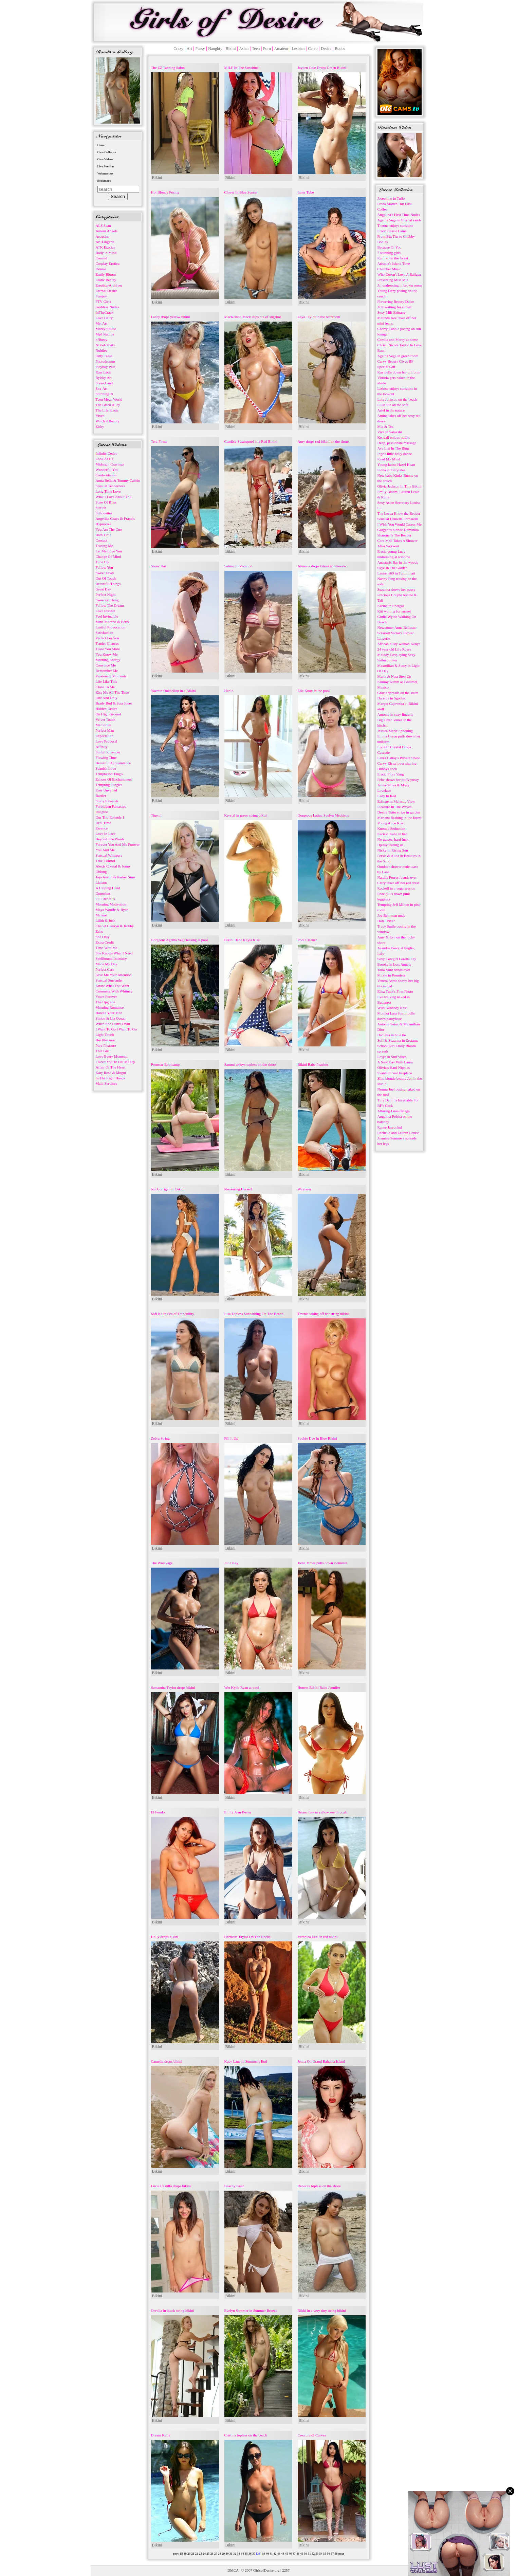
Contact (101, 540)
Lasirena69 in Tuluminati (396, 573)
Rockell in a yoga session (396, 888)
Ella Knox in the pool (314, 691)
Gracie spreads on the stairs (398, 693)
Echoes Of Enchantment (114, 779)
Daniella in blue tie (391, 1035)
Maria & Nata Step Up (394, 676)
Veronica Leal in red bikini (318, 1937)
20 (188, 2553)
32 (234, 2553)
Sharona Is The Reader (394, 535)
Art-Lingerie (105, 242)
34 (242, 2553)
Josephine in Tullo (391, 198)
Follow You (104, 567)
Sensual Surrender (109, 980)
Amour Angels (106, 231)
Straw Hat (158, 566)
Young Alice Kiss (390, 823)
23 (200, 2553)
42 (274, 2553)
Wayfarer (305, 1189)
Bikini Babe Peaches (313, 1064)
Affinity (102, 747)
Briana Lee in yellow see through (322, 1812)
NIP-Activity (105, 345)
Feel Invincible (107, 616)
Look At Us (104, 459)
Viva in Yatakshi (389, 432)
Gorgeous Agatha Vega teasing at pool (179, 940)
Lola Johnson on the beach (397, 399)
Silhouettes (104, 513)
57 (332, 2553)
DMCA (232, 2570)
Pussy (200, 48)
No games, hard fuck (393, 839)
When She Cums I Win (113, 1024)
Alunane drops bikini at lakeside (322, 566)
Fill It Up (231, 1438)
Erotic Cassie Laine (392, 231)
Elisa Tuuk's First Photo (395, 991)
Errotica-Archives (109, 285)
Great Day (103, 589)
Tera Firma (159, 441)
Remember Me (107, 671)
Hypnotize (103, 524)
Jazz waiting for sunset (394, 307)
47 (294, 2553)
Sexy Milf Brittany (391, 312)
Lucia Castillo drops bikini (171, 2186)
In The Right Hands (110, 1078)
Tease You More (108, 649)
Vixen (100, 416)
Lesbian (298, 48)
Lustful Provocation (111, 627)
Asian (243, 48)
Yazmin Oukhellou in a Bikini (173, 691)
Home (101, 145)
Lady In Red (386, 796)
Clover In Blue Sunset (240, 192)
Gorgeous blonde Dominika (398, 530)
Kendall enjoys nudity (393, 437)
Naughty (215, 48)
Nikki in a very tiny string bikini (322, 2310)
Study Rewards (107, 801)
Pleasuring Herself (238, 1189)
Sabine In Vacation (238, 566)
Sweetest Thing (107, 600)
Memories (103, 725)
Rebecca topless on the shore (319, 2186)
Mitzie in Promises (391, 975)
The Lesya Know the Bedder (398, 513)
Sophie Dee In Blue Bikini (317, 1438)
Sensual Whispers (109, 855)
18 (181, 2553)
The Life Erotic (107, 410)
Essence (102, 828)
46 (290, 2553)
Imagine (102, 812)
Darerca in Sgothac (391, 698)
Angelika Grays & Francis (115, 518)
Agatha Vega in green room (398, 356)
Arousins (102, 236)
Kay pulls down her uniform (398, 372)
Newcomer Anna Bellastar (397, 627)
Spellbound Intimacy (111, 958)
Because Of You (389, 247)
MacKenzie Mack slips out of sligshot (252, 317)
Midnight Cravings (110, 464)
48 (297, 2553)
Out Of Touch (106, 578)
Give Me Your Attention (114, 975)
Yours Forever (106, 996)
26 (211, 2553)
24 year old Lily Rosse (394, 649)
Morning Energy (108, 660)
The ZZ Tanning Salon (168, 68)
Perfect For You (107, 638)
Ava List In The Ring (393, 448)
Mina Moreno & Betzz (113, 622)
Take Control (105, 861)
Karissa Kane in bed (392, 834)
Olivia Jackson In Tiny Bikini (399, 486)
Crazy (178, 48)
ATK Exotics (105, 247)
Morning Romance (110, 1007)
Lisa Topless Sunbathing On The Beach (253, 1314)
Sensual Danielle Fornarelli (397, 519)
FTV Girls (103, 301)
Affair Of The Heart (111, 1067)
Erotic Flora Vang (390, 774)
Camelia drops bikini (166, 2061)
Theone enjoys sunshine (395, 225)
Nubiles (101, 350)
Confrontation (106, 475)
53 (316, 2553)
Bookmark (104, 180)
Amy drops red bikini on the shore (323, 441)
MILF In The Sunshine (241, 68)
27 (215, 2553)
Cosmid (101, 258)
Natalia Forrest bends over (397, 877)
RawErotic (104, 372)
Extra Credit (105, 942)
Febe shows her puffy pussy (398, 780)
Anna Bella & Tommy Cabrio (118, 480)
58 (335, 2553)
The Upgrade (105, 1002)
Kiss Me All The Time (112, 692)
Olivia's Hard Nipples (393, 1067)
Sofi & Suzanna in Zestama (398, 1040)
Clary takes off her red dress (398, 883)
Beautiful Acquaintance (113, 763)
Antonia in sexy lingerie (395, 714)
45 (286, 2553)
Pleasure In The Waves (394, 807)
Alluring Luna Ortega (393, 1111)
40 (267, 2553)
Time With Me (106, 948)
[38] (258, 2553)
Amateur (281, 48)
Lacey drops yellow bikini (170, 317)
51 (309, 2553)
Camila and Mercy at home (397, 339)
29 (223, 2553)
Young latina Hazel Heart (396, 464)
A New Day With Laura (395, 1062)
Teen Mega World (109, 399)
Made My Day (106, 964)
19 (185, 2553)
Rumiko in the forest (392, 258)
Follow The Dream (110, 605)
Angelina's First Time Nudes (398, 215)
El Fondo (158, 1812)
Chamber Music (389, 269)
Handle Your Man (109, 1013)
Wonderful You (107, 470)
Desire (326, 48)
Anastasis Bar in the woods (397, 562)
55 (324, 2553)
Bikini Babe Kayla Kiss (242, 940)
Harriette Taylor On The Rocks (247, 1937)
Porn (267, 48)
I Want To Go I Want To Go (116, 1029)
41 (271, 2553)
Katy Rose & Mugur (111, 1073)
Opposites (103, 893)
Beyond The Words (110, 839)
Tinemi (156, 815)
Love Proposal (106, 741)
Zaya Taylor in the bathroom (319, 317)
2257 (286, 2570)
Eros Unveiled (106, 790)
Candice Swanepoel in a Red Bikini (251, 441)
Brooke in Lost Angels (394, 964)
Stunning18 (104, 394)
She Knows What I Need (114, 953)
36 (250, 2553)
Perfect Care (105, 969)
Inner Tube (306, 192)
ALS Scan (103, 225)
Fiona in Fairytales (391, 470)
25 (207, 2553)
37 (253, 2553)
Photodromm (105, 361)
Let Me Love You (109, 551)
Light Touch (105, 1035)
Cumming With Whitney (114, 991)
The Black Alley (108, 405)
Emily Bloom (106, 274)
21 (192, 2553)
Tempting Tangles (109, 785)
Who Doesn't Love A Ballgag (399, 274)
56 (328, 2553)
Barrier (101, 795)
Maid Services (106, 1083)
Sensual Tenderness (110, 486)
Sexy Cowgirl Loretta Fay (397, 959)
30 (226, 2553)
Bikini (230, 48)
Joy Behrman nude (391, 915)
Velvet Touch (105, 719)
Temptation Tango (109, 774)
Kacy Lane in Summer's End (245, 2061)
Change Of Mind (108, 556)
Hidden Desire (106, 709)
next (341, 2553)
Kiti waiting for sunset (394, 611)
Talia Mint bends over (393, 970)
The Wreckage (162, 1563)
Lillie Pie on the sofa (393, 405)
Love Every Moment (111, 1056)
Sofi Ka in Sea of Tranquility (172, 1314)
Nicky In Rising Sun (392, 850)
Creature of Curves (312, 2435)
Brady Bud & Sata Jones (114, 703)
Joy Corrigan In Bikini (168, 1189)
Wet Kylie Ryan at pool (241, 1687)
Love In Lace (106, 834)
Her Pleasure (105, 1040)
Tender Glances (107, 643)
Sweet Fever (105, 573)
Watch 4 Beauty (107, 421)
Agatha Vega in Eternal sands (399, 220)
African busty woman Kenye (399, 644)
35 (246, 2553)
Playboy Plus (105, 367)
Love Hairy (104, 318)
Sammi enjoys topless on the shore (250, 1064)
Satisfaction (104, 633)
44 (282, 2553)
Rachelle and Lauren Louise (398, 1133)
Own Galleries (106, 152)
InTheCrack (105, 312)
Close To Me (105, 687)
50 (305, 2553)
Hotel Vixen (386, 921)
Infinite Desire (106, 453)
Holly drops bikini (165, 1937)
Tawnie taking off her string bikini (323, 1314)
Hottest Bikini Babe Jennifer (319, 1687)
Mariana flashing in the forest (399, 818)
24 (204, 2553)
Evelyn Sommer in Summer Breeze (250, 2310)
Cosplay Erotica (108, 263)
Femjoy (101, 296)
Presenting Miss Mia (392, 280)
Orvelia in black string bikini (172, 2310)
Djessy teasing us (390, 845)
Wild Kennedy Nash (392, 1008)
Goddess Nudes (107, 307)
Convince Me (106, 665)
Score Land (104, 383)
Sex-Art (102, 388)
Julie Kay (231, 1563)
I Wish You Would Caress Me (399, 524)
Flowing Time (106, 757)
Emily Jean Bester (238, 1812)
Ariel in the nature (391, 410)
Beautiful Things (108, 584)
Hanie (228, 691)
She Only (103, 937)
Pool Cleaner (307, 940)
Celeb (312, 48)
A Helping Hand (108, 888)
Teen (256, 48)
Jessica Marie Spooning (395, 731)
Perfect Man (105, 730)
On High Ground (108, 714)
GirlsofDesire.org (266, 2570)
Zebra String (160, 1438)
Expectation (105, 736)
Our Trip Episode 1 (110, 817)
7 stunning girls (389, 253)
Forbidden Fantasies (111, 806)
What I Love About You (113, 497)
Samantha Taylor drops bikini (173, 1687)
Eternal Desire (106, 291)
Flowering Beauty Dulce (395, 301)
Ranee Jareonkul (389, 1127)
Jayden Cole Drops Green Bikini (322, 68)
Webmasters (105, 173)
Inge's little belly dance (394, 454)
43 (278, 2553)
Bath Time (103, 535)
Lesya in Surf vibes (391, 1057)
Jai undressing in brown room (399, 285)
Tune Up (102, 562)
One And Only (106, 698)
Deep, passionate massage (397, 443)
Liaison (101, 882)
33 (238, 2553)
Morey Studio (106, 329)
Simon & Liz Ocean (111, 1018)
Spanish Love (106, 768)
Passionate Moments (111, 676)
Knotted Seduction (391, 828)
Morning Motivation (111, 904)
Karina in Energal (390, 606)
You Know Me (107, 654)
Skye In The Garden (392, 568)
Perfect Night (106, 594)
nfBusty (102, 339)
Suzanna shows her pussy (396, 589)
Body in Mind (106, 253)
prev (176, 2553)
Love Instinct (105, 611)
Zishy (100, 426)
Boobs (340, 48)
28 (219, 2553)
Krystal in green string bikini (245, 815)
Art (189, 48)
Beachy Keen (234, 2186)
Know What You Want (112, 986)
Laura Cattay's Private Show (398, 758)
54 (320, 2553)
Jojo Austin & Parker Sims (115, 877)
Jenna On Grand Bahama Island (321, 2061)
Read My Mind (388, 459)
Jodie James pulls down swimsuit (323, 1563)
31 (231, 2553)
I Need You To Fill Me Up (115, 1062)
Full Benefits (105, 899)
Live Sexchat (105, 166)
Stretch (101, 508)
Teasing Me (104, 546)
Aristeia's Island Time (393, 263)
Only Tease (104, 356)
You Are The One (109, 529)
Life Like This (106, 681)
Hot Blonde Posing (165, 192)
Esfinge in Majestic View (396, 801)
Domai (101, 269)
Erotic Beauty (106, 280)
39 (263, 2553)
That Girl (103, 1051)
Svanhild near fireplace (394, 1073)
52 (313, 2553)
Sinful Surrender (108, 752)
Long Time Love (108, 491)
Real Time (103, 823)
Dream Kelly (160, 2435)
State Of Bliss (106, 502)
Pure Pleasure (106, 1045)
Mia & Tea (385, 426)
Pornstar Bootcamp (165, 1064)
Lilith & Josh (105, 920)
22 (196, 2553)
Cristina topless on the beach (245, 2435)
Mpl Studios (105, 334)
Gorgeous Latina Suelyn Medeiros (323, 815)
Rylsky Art (104, 378)
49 (301, 2553)
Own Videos (105, 159)
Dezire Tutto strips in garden (398, 812)
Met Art (102, 323)
